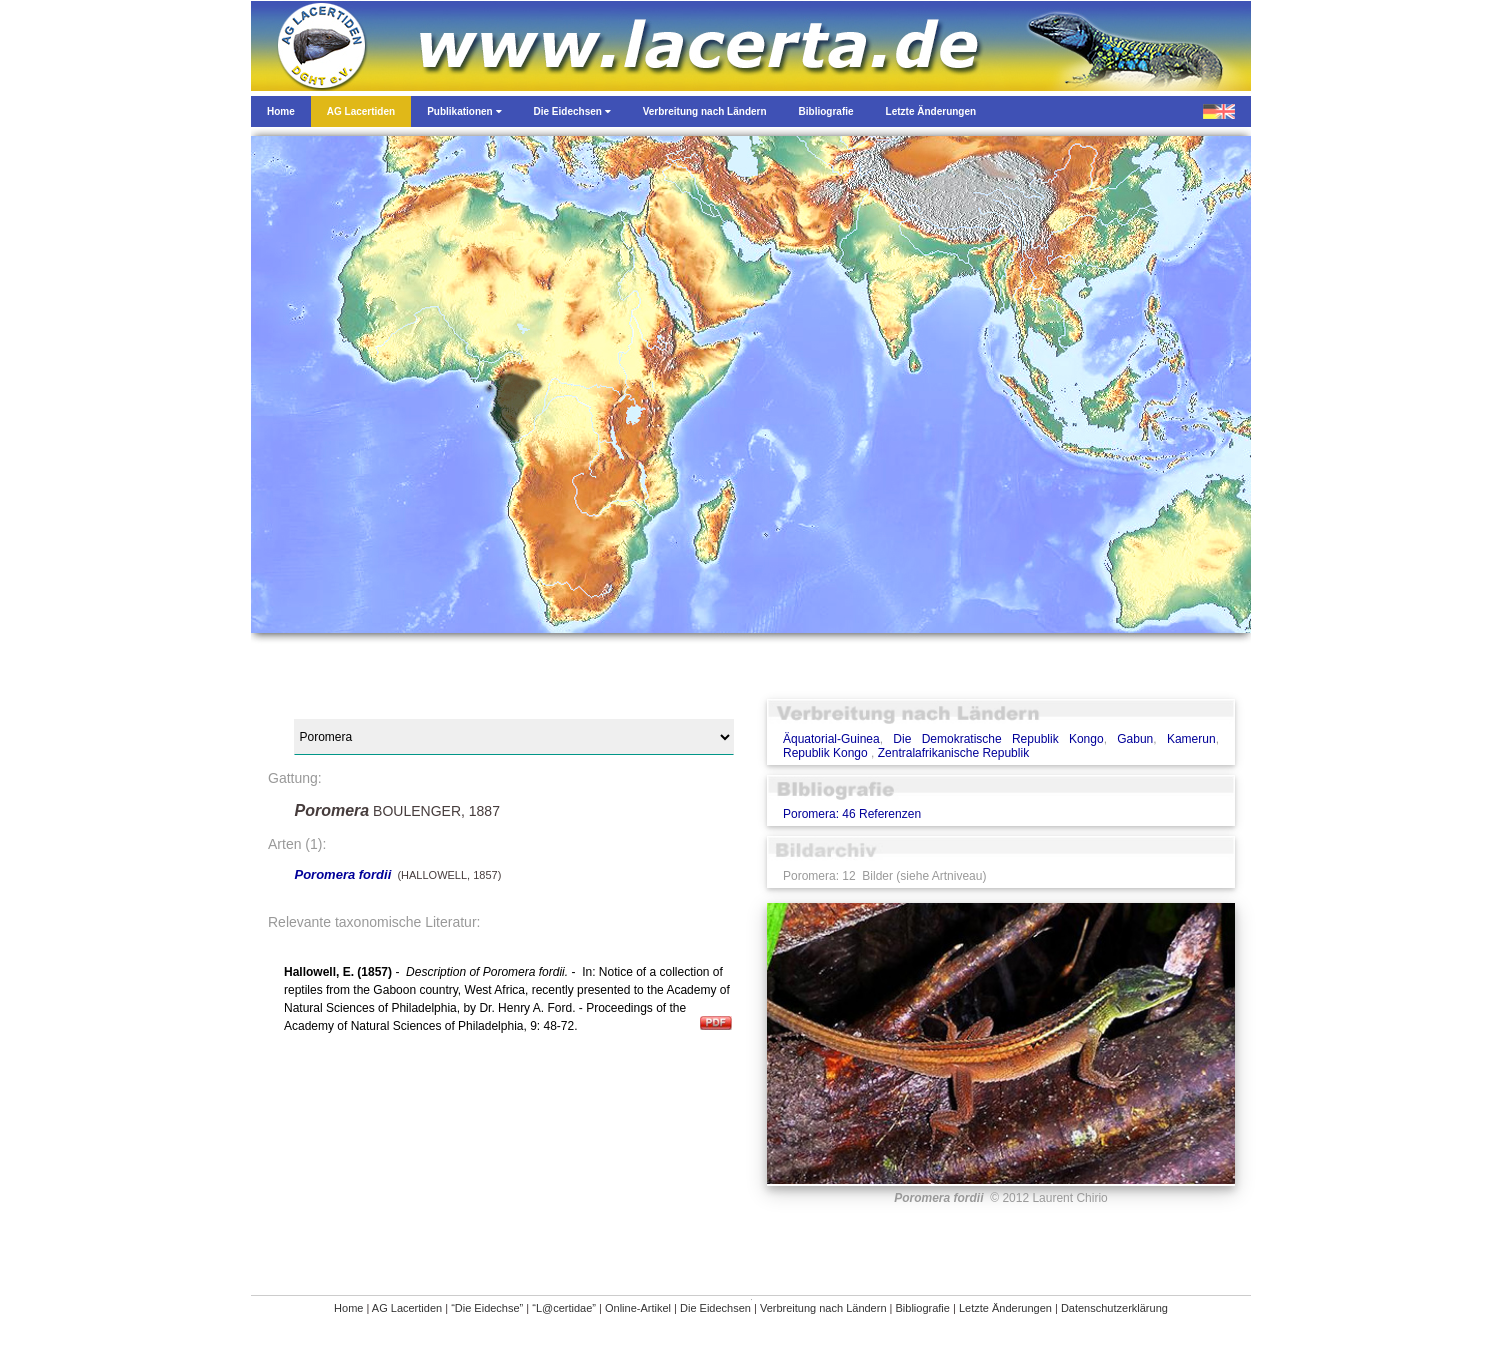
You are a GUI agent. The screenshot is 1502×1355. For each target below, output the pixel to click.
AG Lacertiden (407, 1308)
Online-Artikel (638, 1308)
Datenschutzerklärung (1114, 1308)
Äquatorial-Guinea (831, 739)
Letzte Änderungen (1005, 1308)
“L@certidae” (564, 1308)
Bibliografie (923, 1308)
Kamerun (1191, 739)
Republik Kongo (827, 753)
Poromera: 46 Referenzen (852, 814)
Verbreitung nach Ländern (823, 1308)
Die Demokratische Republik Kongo (998, 739)
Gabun (1135, 739)
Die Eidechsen (715, 1308)
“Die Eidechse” (487, 1308)
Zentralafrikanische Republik (953, 753)
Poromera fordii (342, 874)
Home (348, 1308)
